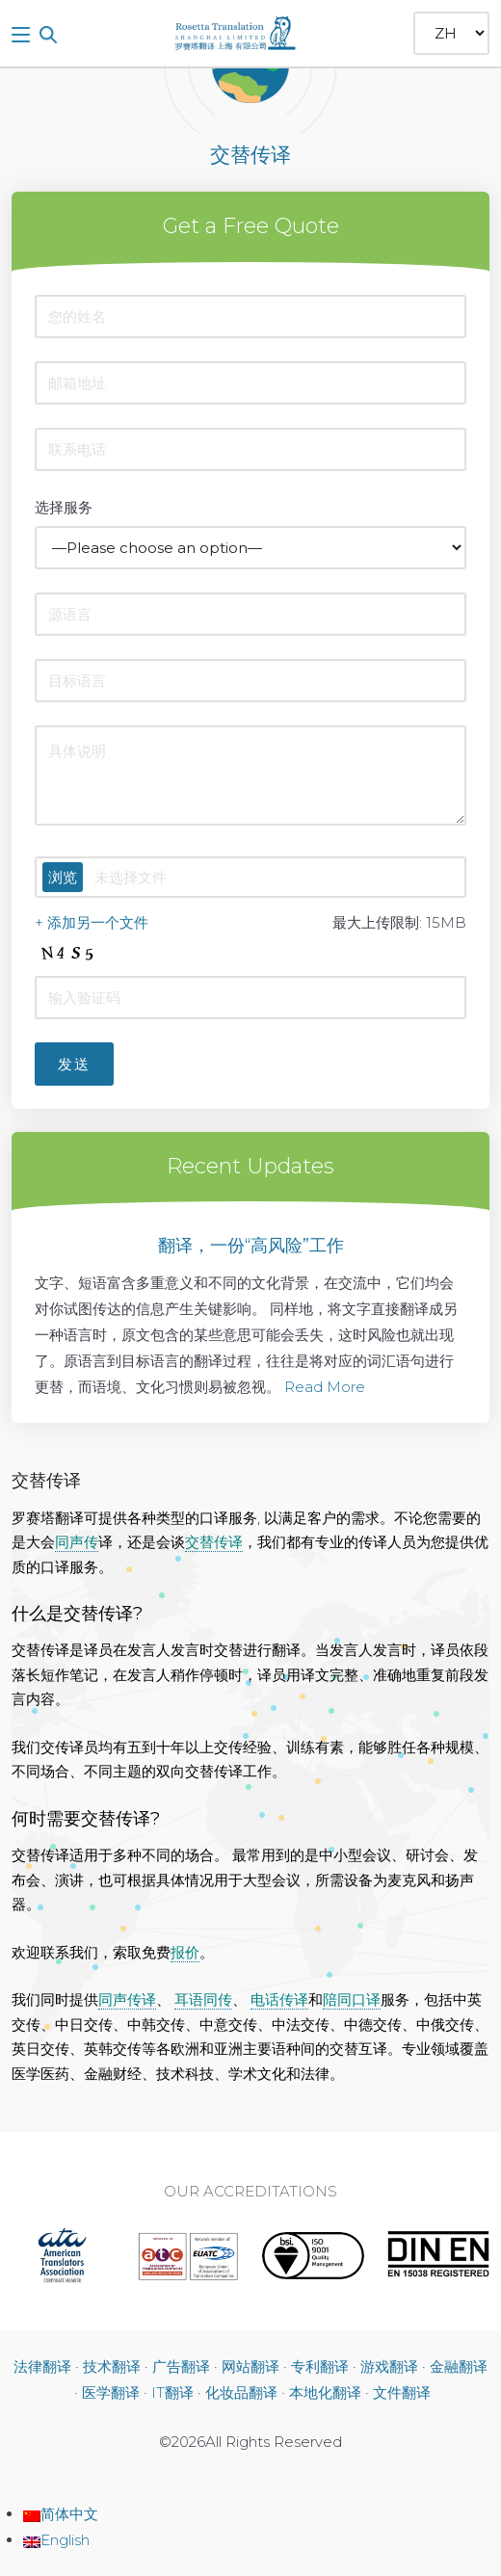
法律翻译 (42, 2366)
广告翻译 (181, 2366)
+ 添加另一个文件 (91, 922)
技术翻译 (112, 2366)
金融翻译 (459, 2366)
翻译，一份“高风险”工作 (251, 1245)
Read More (324, 1387)
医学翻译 (111, 2392)
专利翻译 (320, 2366)
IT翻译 (172, 2392)
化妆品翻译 (241, 2392)
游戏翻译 (389, 2366)
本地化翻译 (325, 2392)
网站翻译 (250, 2366)
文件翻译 (402, 2392)
